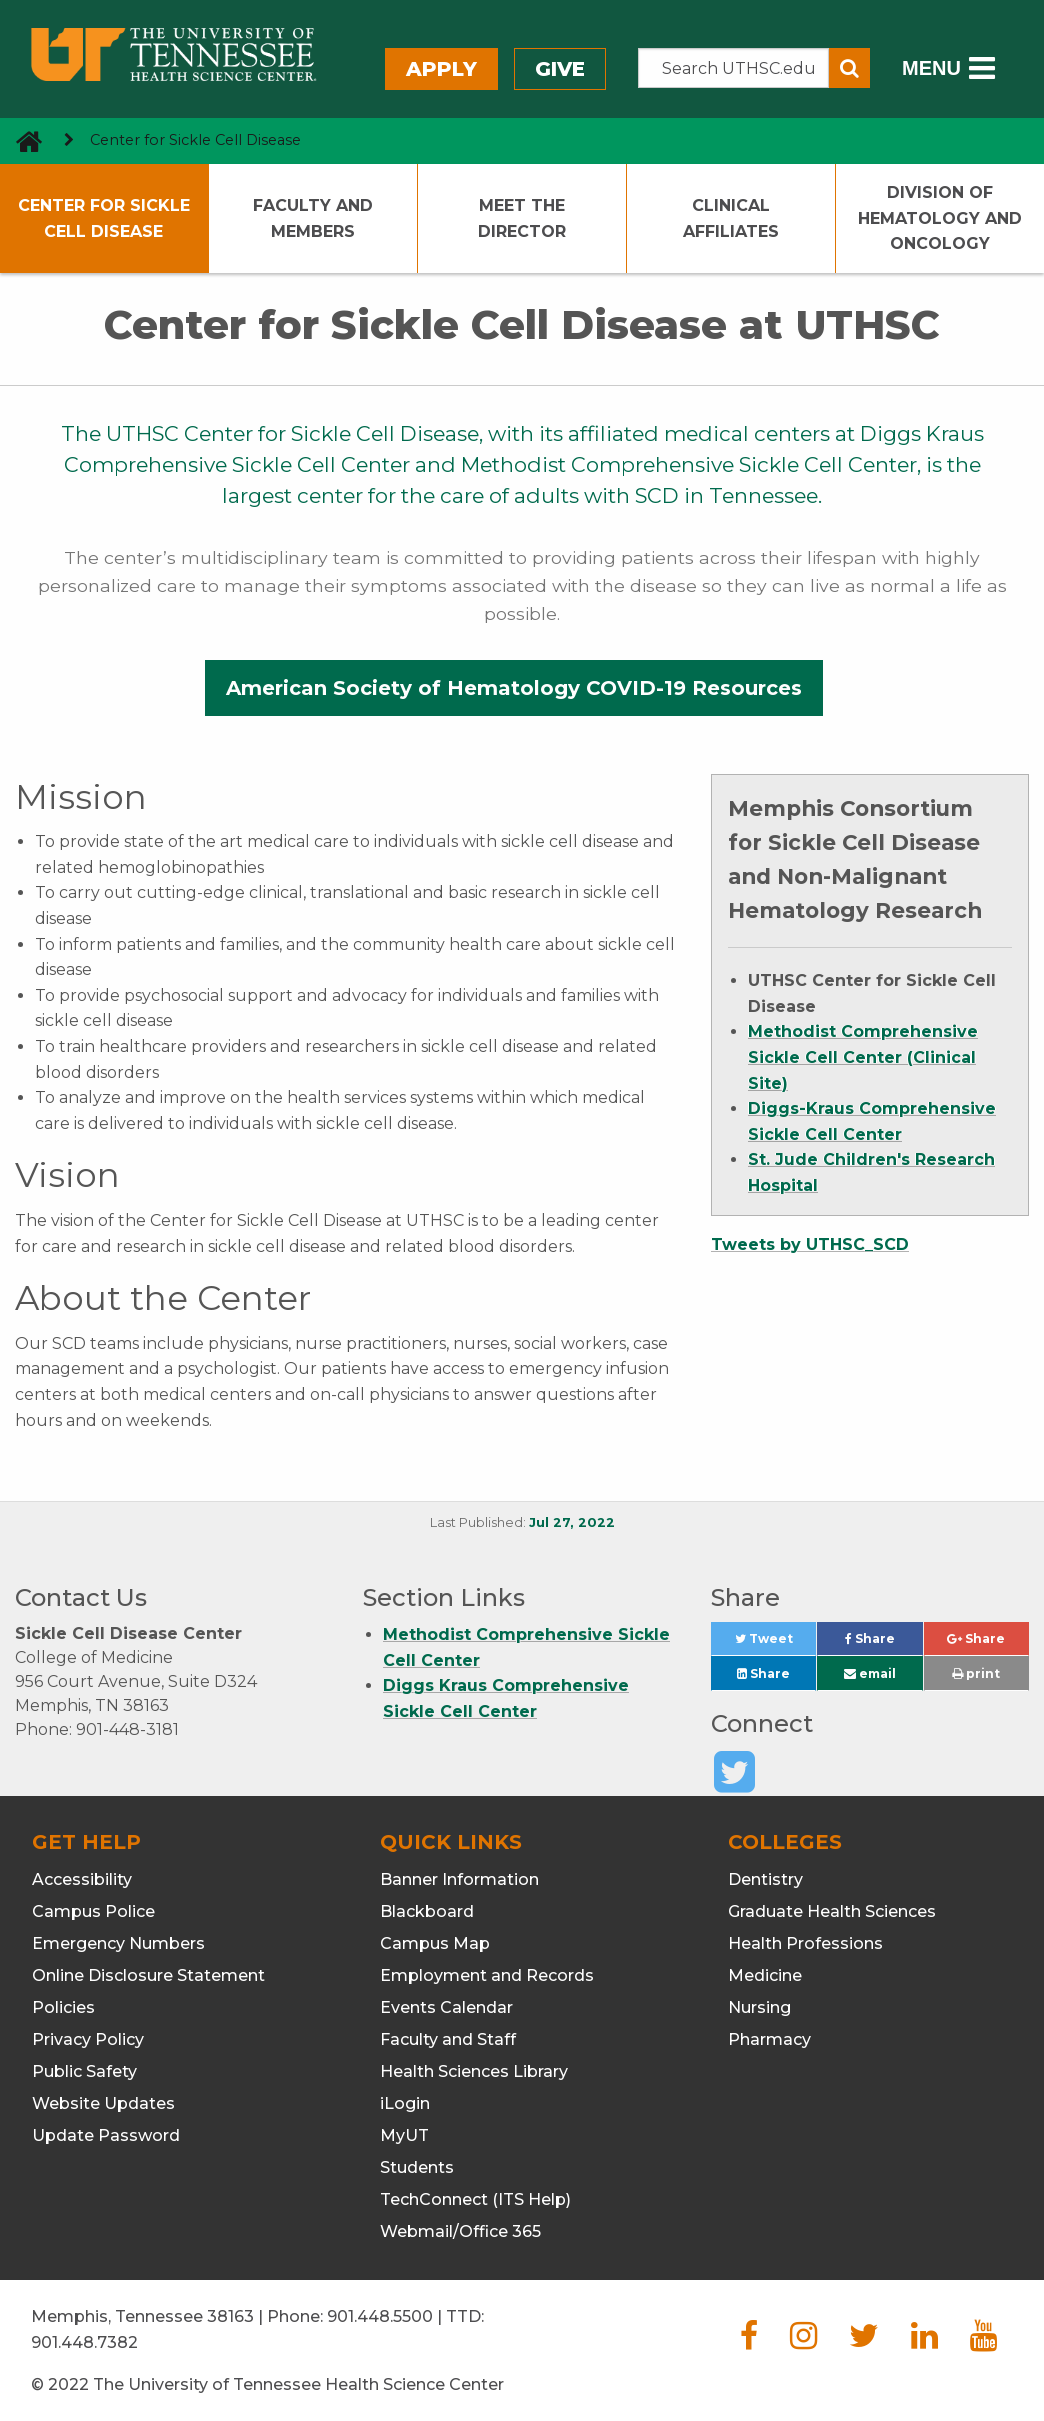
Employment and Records (487, 1975)
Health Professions (805, 1943)
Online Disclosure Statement (148, 1975)
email (870, 1673)
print (976, 1673)
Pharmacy (769, 2039)
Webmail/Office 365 (460, 2231)
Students (417, 2167)
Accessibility (82, 1879)
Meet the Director (522, 218)
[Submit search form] (849, 68)
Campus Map (435, 1943)
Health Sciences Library (474, 2071)
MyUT (404, 2135)
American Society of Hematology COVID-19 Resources (514, 688)
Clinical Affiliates (731, 218)
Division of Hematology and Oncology (940, 218)
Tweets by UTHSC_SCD (810, 1244)
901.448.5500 (380, 2316)
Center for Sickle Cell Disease (104, 218)
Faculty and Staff (448, 2039)
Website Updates (103, 2103)
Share (884, 1643)
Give (560, 69)
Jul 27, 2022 (572, 1522)
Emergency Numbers (118, 1943)
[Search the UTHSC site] (733, 68)
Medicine (765, 1975)
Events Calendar (446, 2007)
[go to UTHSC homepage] (21, 140)
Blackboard (427, 1911)
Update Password (106, 2135)
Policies (63, 2007)
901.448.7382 (84, 2342)
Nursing (759, 2007)
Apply (441, 69)
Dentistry (765, 1879)
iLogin (405, 2103)
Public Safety (84, 2071)
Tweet (776, 1643)
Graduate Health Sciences (832, 1911)
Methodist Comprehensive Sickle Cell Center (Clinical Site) (863, 1057)
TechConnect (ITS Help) (475, 2199)
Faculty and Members (313, 218)
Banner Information (459, 1879)
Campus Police (93, 1911)
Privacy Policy (88, 2039)
